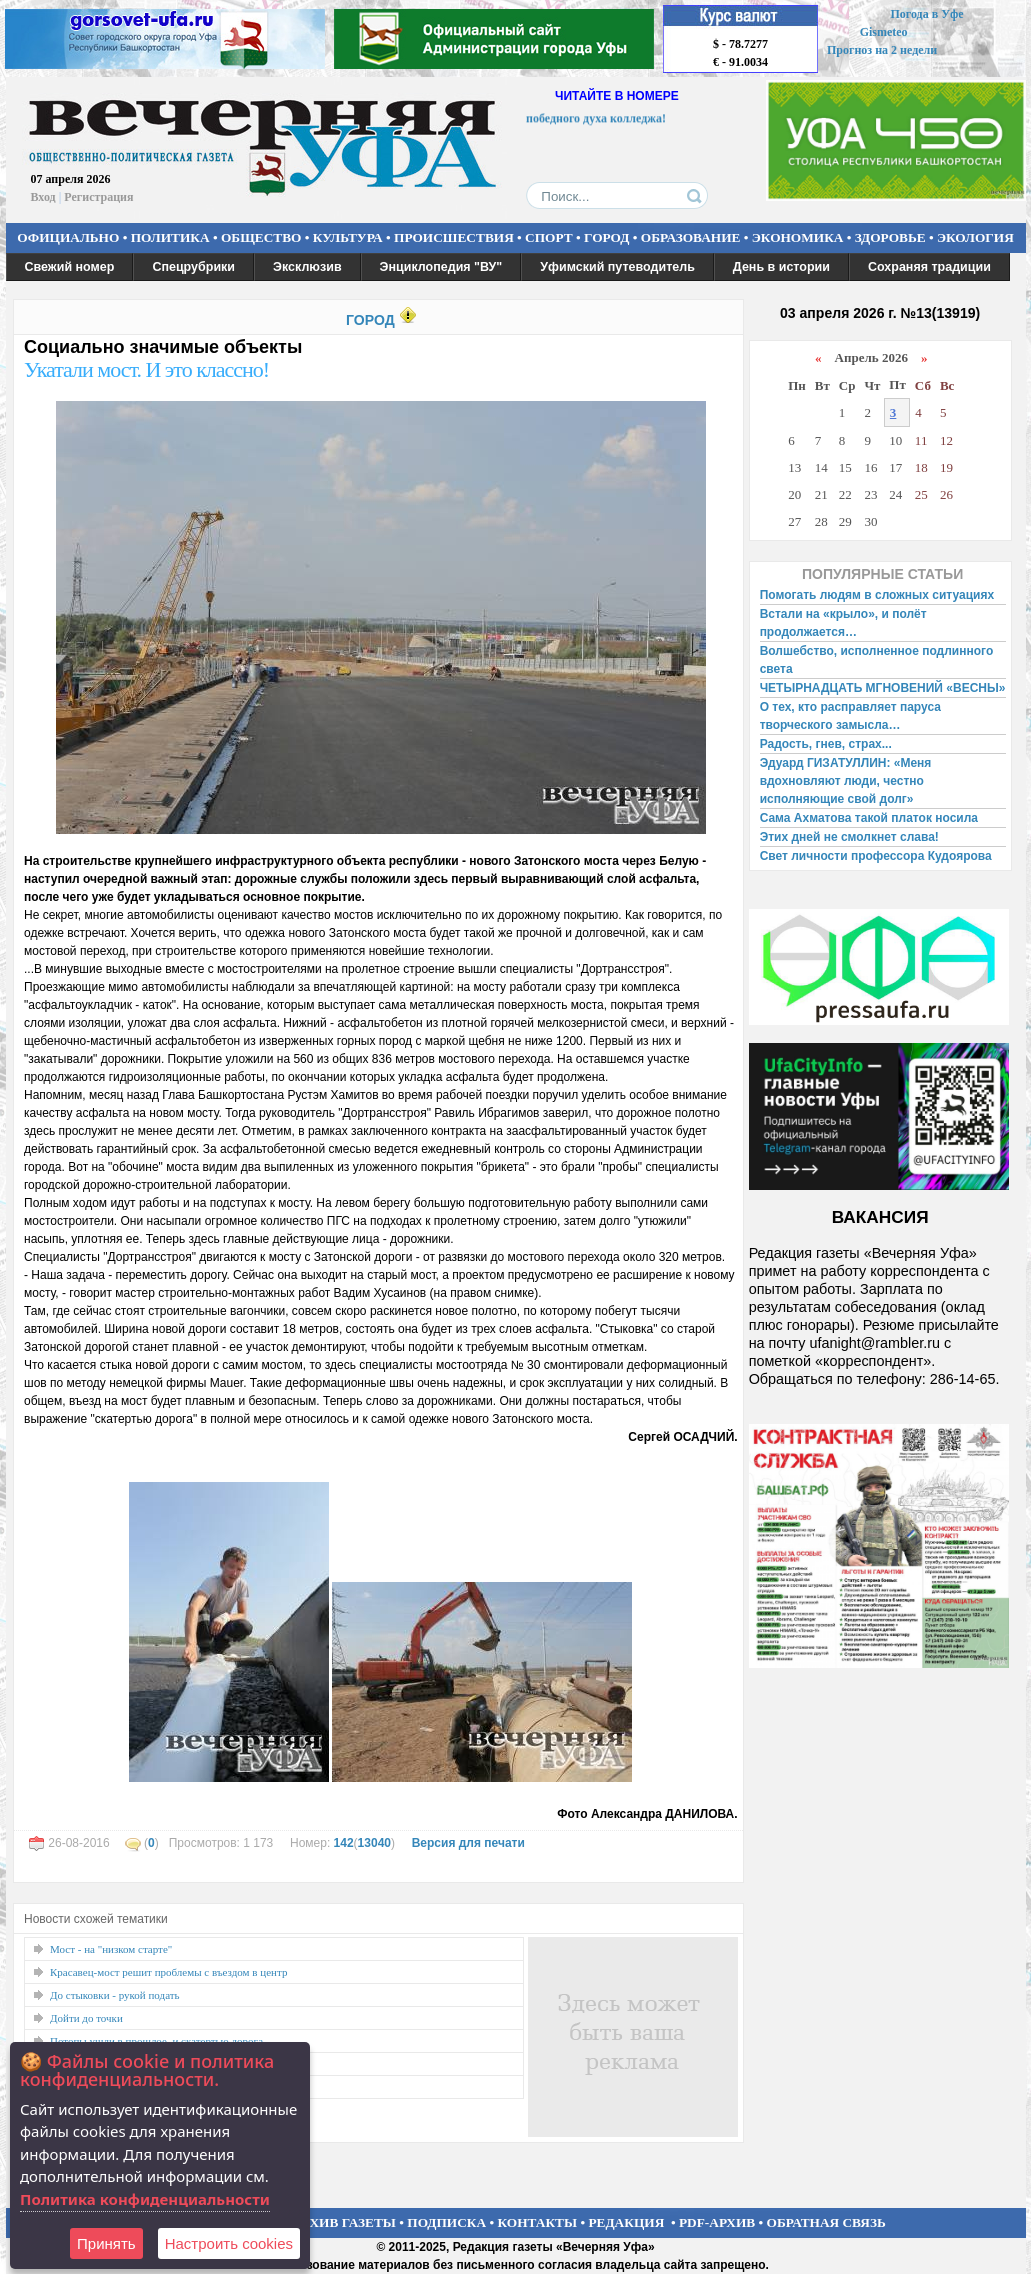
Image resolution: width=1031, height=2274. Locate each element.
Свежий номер (70, 267)
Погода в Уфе (926, 14)
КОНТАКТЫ (538, 2222)
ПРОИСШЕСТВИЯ (454, 237)
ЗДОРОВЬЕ (890, 237)
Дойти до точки (86, 2018)
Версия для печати (468, 1843)
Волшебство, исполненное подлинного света (877, 660)
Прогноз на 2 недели (882, 50)
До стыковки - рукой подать (115, 1995)
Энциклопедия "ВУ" (441, 267)
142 (344, 1843)
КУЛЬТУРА (348, 237)
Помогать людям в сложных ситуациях (877, 595)
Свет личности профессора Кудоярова (876, 856)
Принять (106, 2243)
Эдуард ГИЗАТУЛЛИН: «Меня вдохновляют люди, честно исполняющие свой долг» (846, 781)
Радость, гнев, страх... (826, 744)
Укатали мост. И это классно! (146, 369)
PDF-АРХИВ (717, 2222)
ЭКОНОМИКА (798, 237)
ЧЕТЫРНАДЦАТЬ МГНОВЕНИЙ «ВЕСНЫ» (883, 688)
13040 (374, 1843)
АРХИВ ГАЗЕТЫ (344, 2222)
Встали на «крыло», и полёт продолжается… (843, 623)
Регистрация (98, 197)
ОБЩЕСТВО (261, 237)
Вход (43, 197)
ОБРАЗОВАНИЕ (691, 237)
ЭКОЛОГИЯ (975, 237)
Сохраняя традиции (929, 267)
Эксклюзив (307, 267)
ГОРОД (606, 237)
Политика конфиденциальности (145, 2199)
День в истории (781, 267)
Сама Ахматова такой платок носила (869, 818)
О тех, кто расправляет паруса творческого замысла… (850, 716)
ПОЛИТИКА (170, 237)
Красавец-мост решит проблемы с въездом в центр (168, 1972)
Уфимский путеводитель (617, 267)
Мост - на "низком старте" (111, 1949)
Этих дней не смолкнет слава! (849, 837)
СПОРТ (549, 237)
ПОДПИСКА (446, 2222)
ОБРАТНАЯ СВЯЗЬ (826, 2222)
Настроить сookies (229, 2243)
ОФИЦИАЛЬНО (68, 237)
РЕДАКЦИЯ (626, 2222)
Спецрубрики (193, 267)
